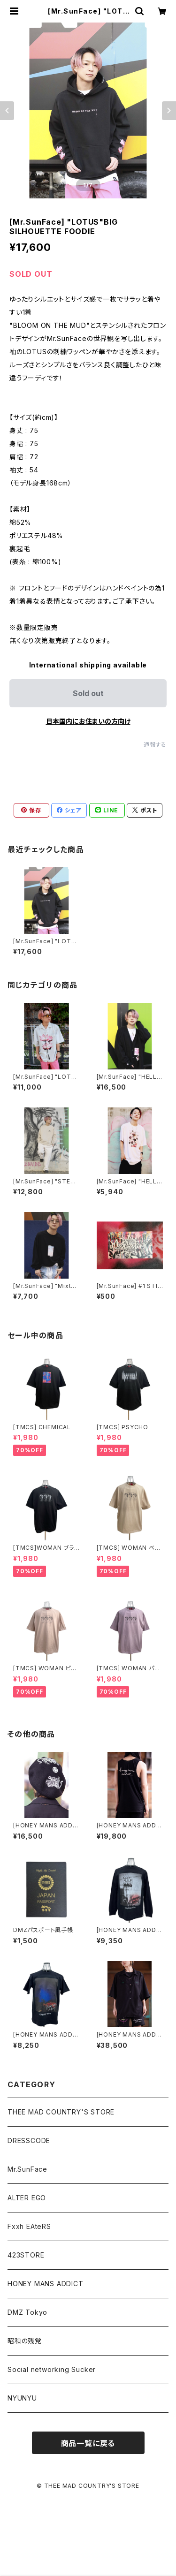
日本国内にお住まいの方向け (88, 721)
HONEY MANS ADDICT (46, 2284)
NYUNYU (22, 2398)
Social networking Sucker (52, 2369)
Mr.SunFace (27, 2169)
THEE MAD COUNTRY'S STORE (61, 2112)
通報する (155, 744)
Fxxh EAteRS (29, 2226)
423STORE (26, 2255)
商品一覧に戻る (88, 2443)
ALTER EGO (27, 2198)
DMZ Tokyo (27, 2312)
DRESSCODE (29, 2140)
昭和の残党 (25, 2341)
